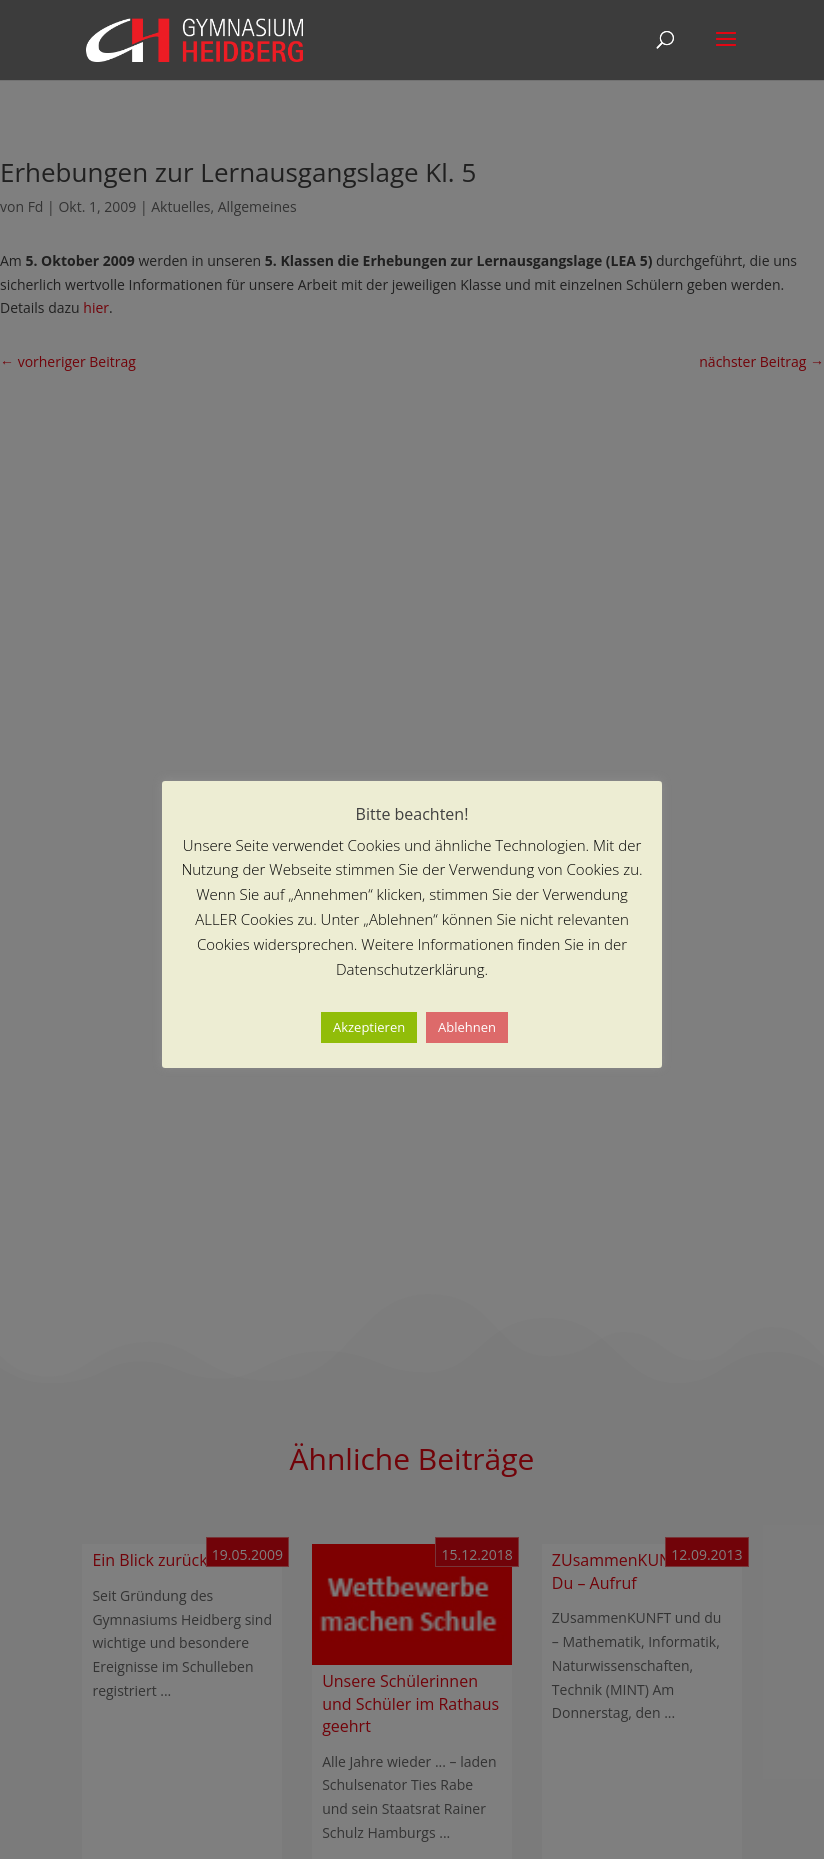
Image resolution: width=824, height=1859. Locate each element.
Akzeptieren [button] (369, 1027)
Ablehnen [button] (467, 1027)
